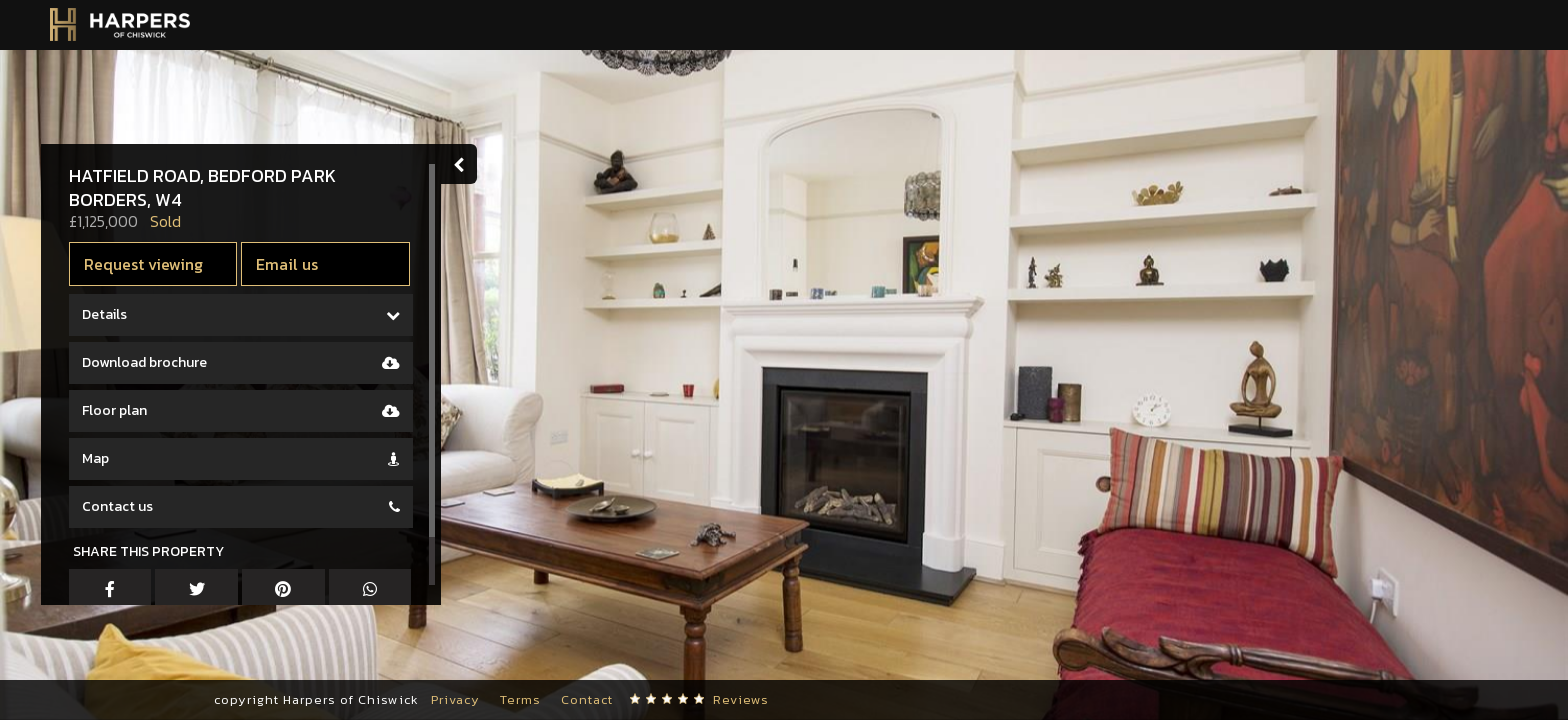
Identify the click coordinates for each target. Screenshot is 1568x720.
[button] (45, 660)
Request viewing (147, 264)
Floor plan (118, 410)
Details (108, 314)
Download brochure (148, 362)
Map (99, 458)
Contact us (121, 506)
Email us (292, 264)
